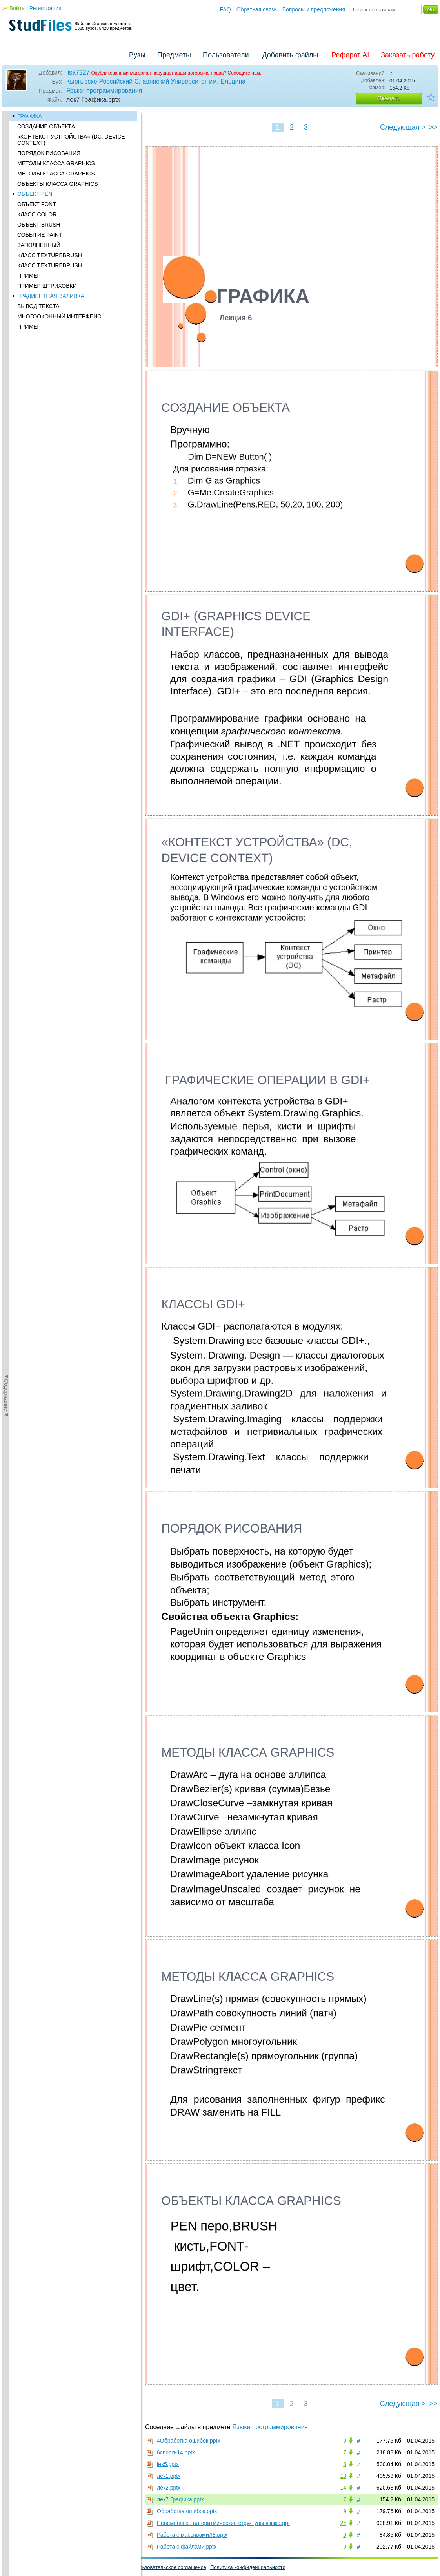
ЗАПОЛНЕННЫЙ (38, 245)
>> (433, 127)
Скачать (389, 98)
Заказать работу (408, 55)
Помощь (15, 2567)
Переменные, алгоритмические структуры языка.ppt (223, 2523)
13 (343, 2476)
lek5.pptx (168, 2464)
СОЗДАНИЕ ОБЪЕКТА (46, 126)
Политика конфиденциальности (247, 2567)
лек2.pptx (168, 2488)
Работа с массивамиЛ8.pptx (192, 2535)
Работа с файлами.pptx (186, 2546)
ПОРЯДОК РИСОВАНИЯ (48, 153)
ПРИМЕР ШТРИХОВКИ (47, 286)
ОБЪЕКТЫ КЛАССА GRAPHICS (57, 184)
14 (343, 2488)
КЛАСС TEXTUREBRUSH (49, 255)
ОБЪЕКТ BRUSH (38, 224)
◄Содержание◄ (6, 248)
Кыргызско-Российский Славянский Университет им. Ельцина (155, 81)
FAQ (225, 9)
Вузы (137, 55)
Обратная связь (256, 9)
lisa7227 (78, 72)
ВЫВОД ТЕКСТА (38, 306)
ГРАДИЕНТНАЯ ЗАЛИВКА (50, 296)
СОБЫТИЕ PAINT (39, 235)
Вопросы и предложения (313, 9)
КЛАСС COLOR (36, 214)
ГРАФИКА (29, 116)
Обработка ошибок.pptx (187, 2511)
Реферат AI (350, 55)
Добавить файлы (290, 55)
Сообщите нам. (245, 73)
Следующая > (402, 127)
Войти (17, 8)
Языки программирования (104, 90)
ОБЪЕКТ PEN (34, 194)
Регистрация (45, 8)
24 (343, 2523)
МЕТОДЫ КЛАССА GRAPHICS (56, 163)
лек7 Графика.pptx (180, 2499)
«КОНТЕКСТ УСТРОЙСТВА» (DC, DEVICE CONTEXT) (71, 139)
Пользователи (226, 55)
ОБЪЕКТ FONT (36, 204)
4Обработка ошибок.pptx (188, 2440)
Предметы (174, 55)
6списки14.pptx (176, 2452)
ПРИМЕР (29, 275)
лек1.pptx (168, 2476)
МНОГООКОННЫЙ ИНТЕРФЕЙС (59, 316)
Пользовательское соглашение (169, 2567)
